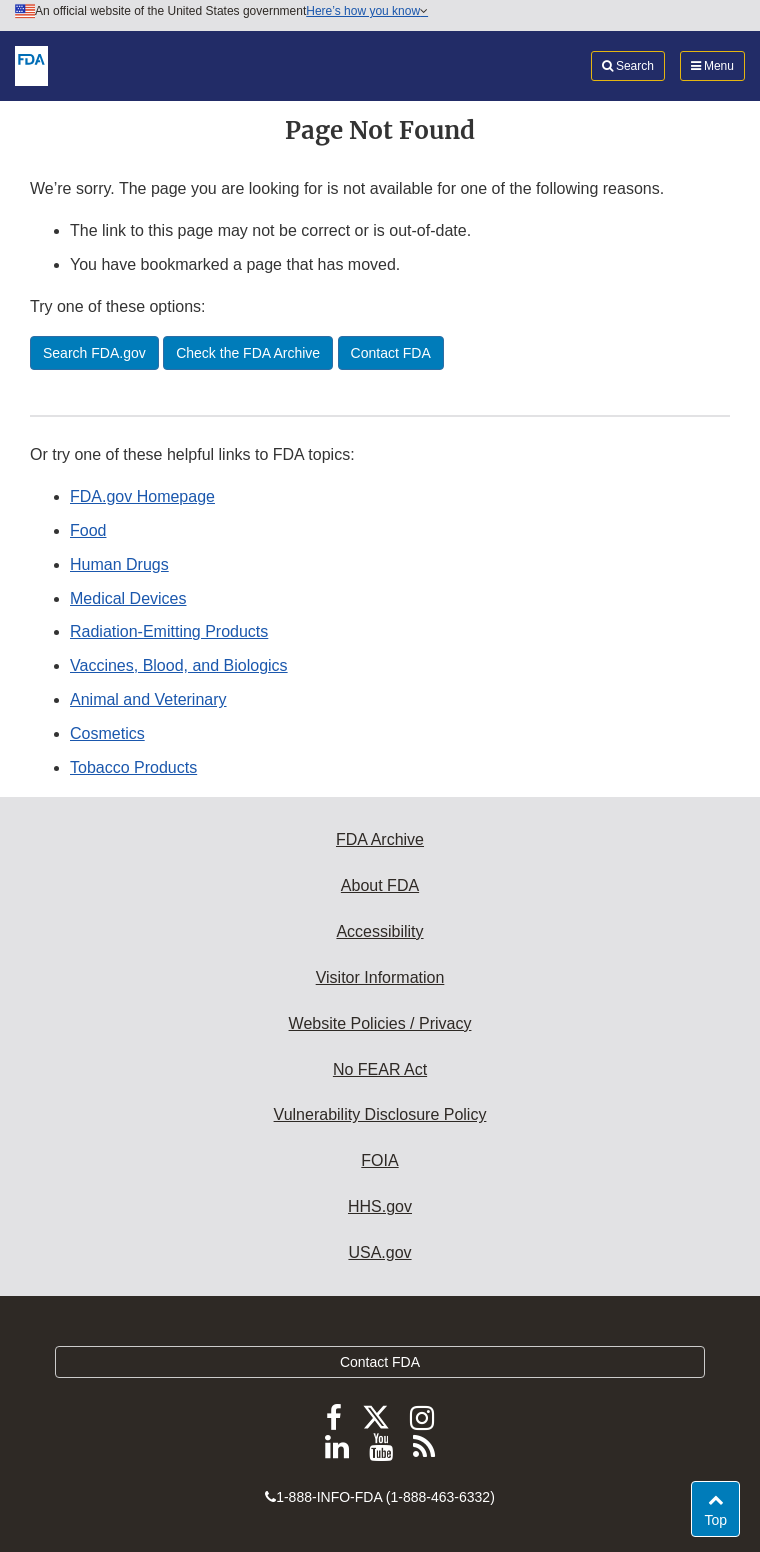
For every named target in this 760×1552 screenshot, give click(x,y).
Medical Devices (128, 598)
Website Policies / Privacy (380, 1023)
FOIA (379, 1160)
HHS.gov (380, 1206)
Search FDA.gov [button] (94, 353)
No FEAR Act (380, 1069)
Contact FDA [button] (391, 353)
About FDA (380, 885)
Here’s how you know (367, 11)
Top (721, 1518)
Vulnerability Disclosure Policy (380, 1114)
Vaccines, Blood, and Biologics (179, 665)
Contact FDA (380, 1362)
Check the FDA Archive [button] (248, 353)
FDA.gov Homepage (142, 496)
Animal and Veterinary (148, 699)
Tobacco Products (133, 767)
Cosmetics (107, 733)
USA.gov (379, 1252)
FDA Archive (380, 839)
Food (88, 530)
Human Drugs (119, 564)
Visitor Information (380, 977)
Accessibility (379, 931)
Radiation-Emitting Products (169, 631)
